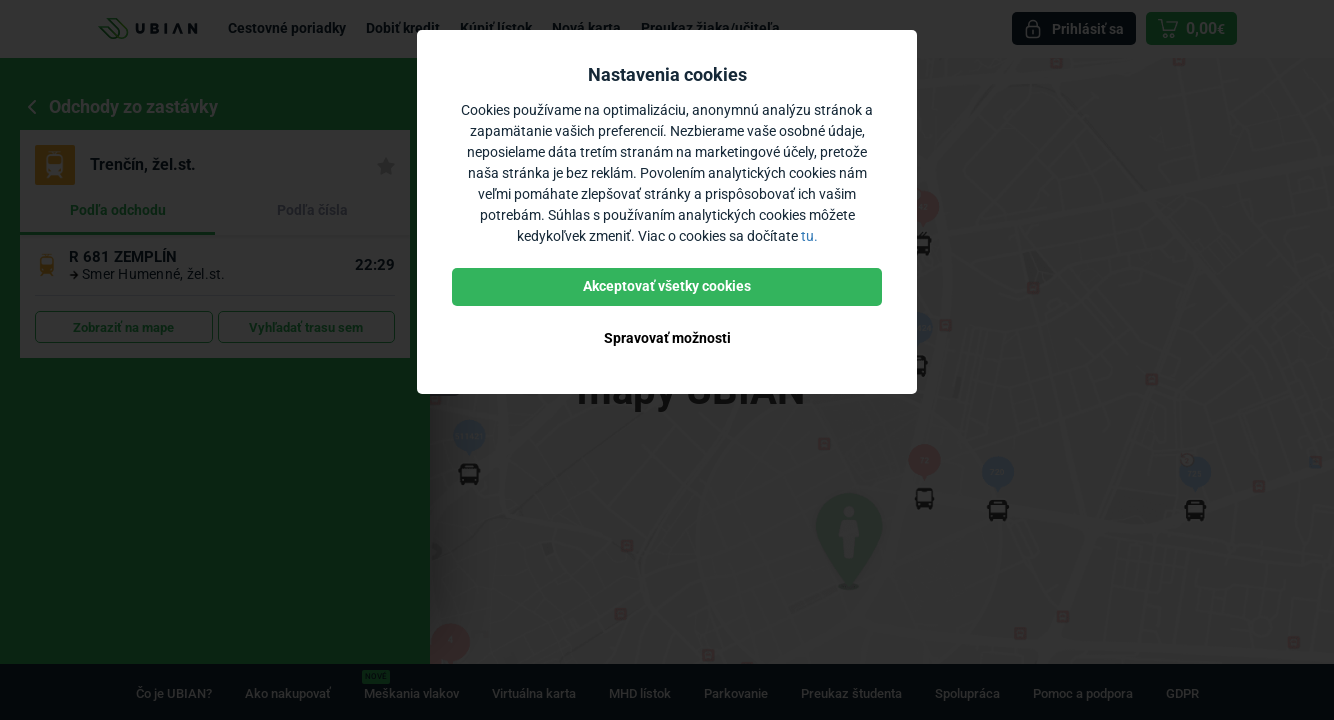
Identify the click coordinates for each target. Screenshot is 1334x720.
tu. (809, 236)
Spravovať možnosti (667, 338)
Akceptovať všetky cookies (667, 286)
